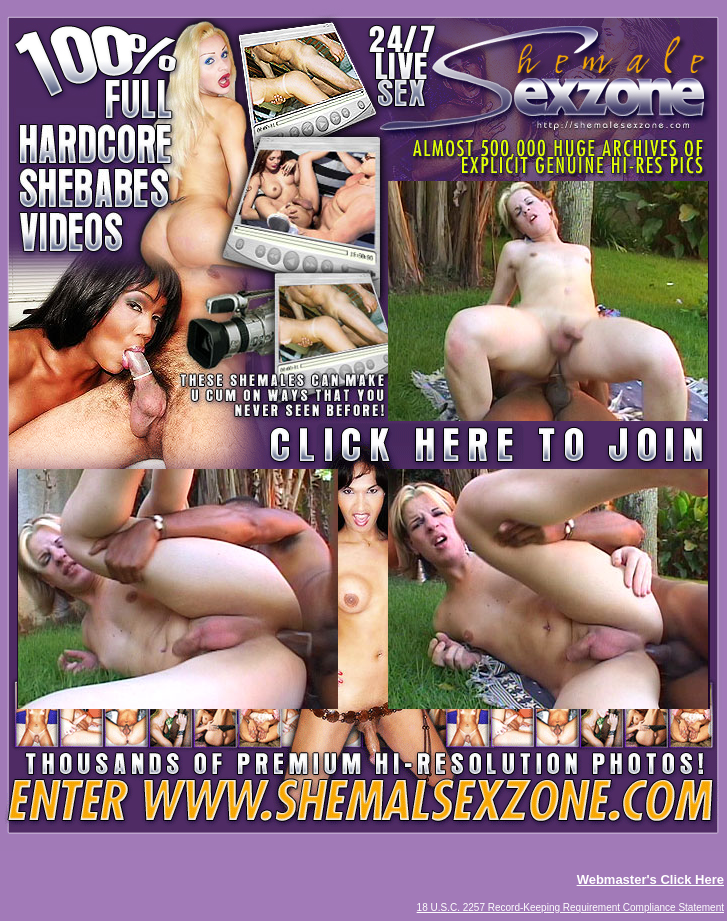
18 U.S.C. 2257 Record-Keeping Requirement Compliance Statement (570, 907)
